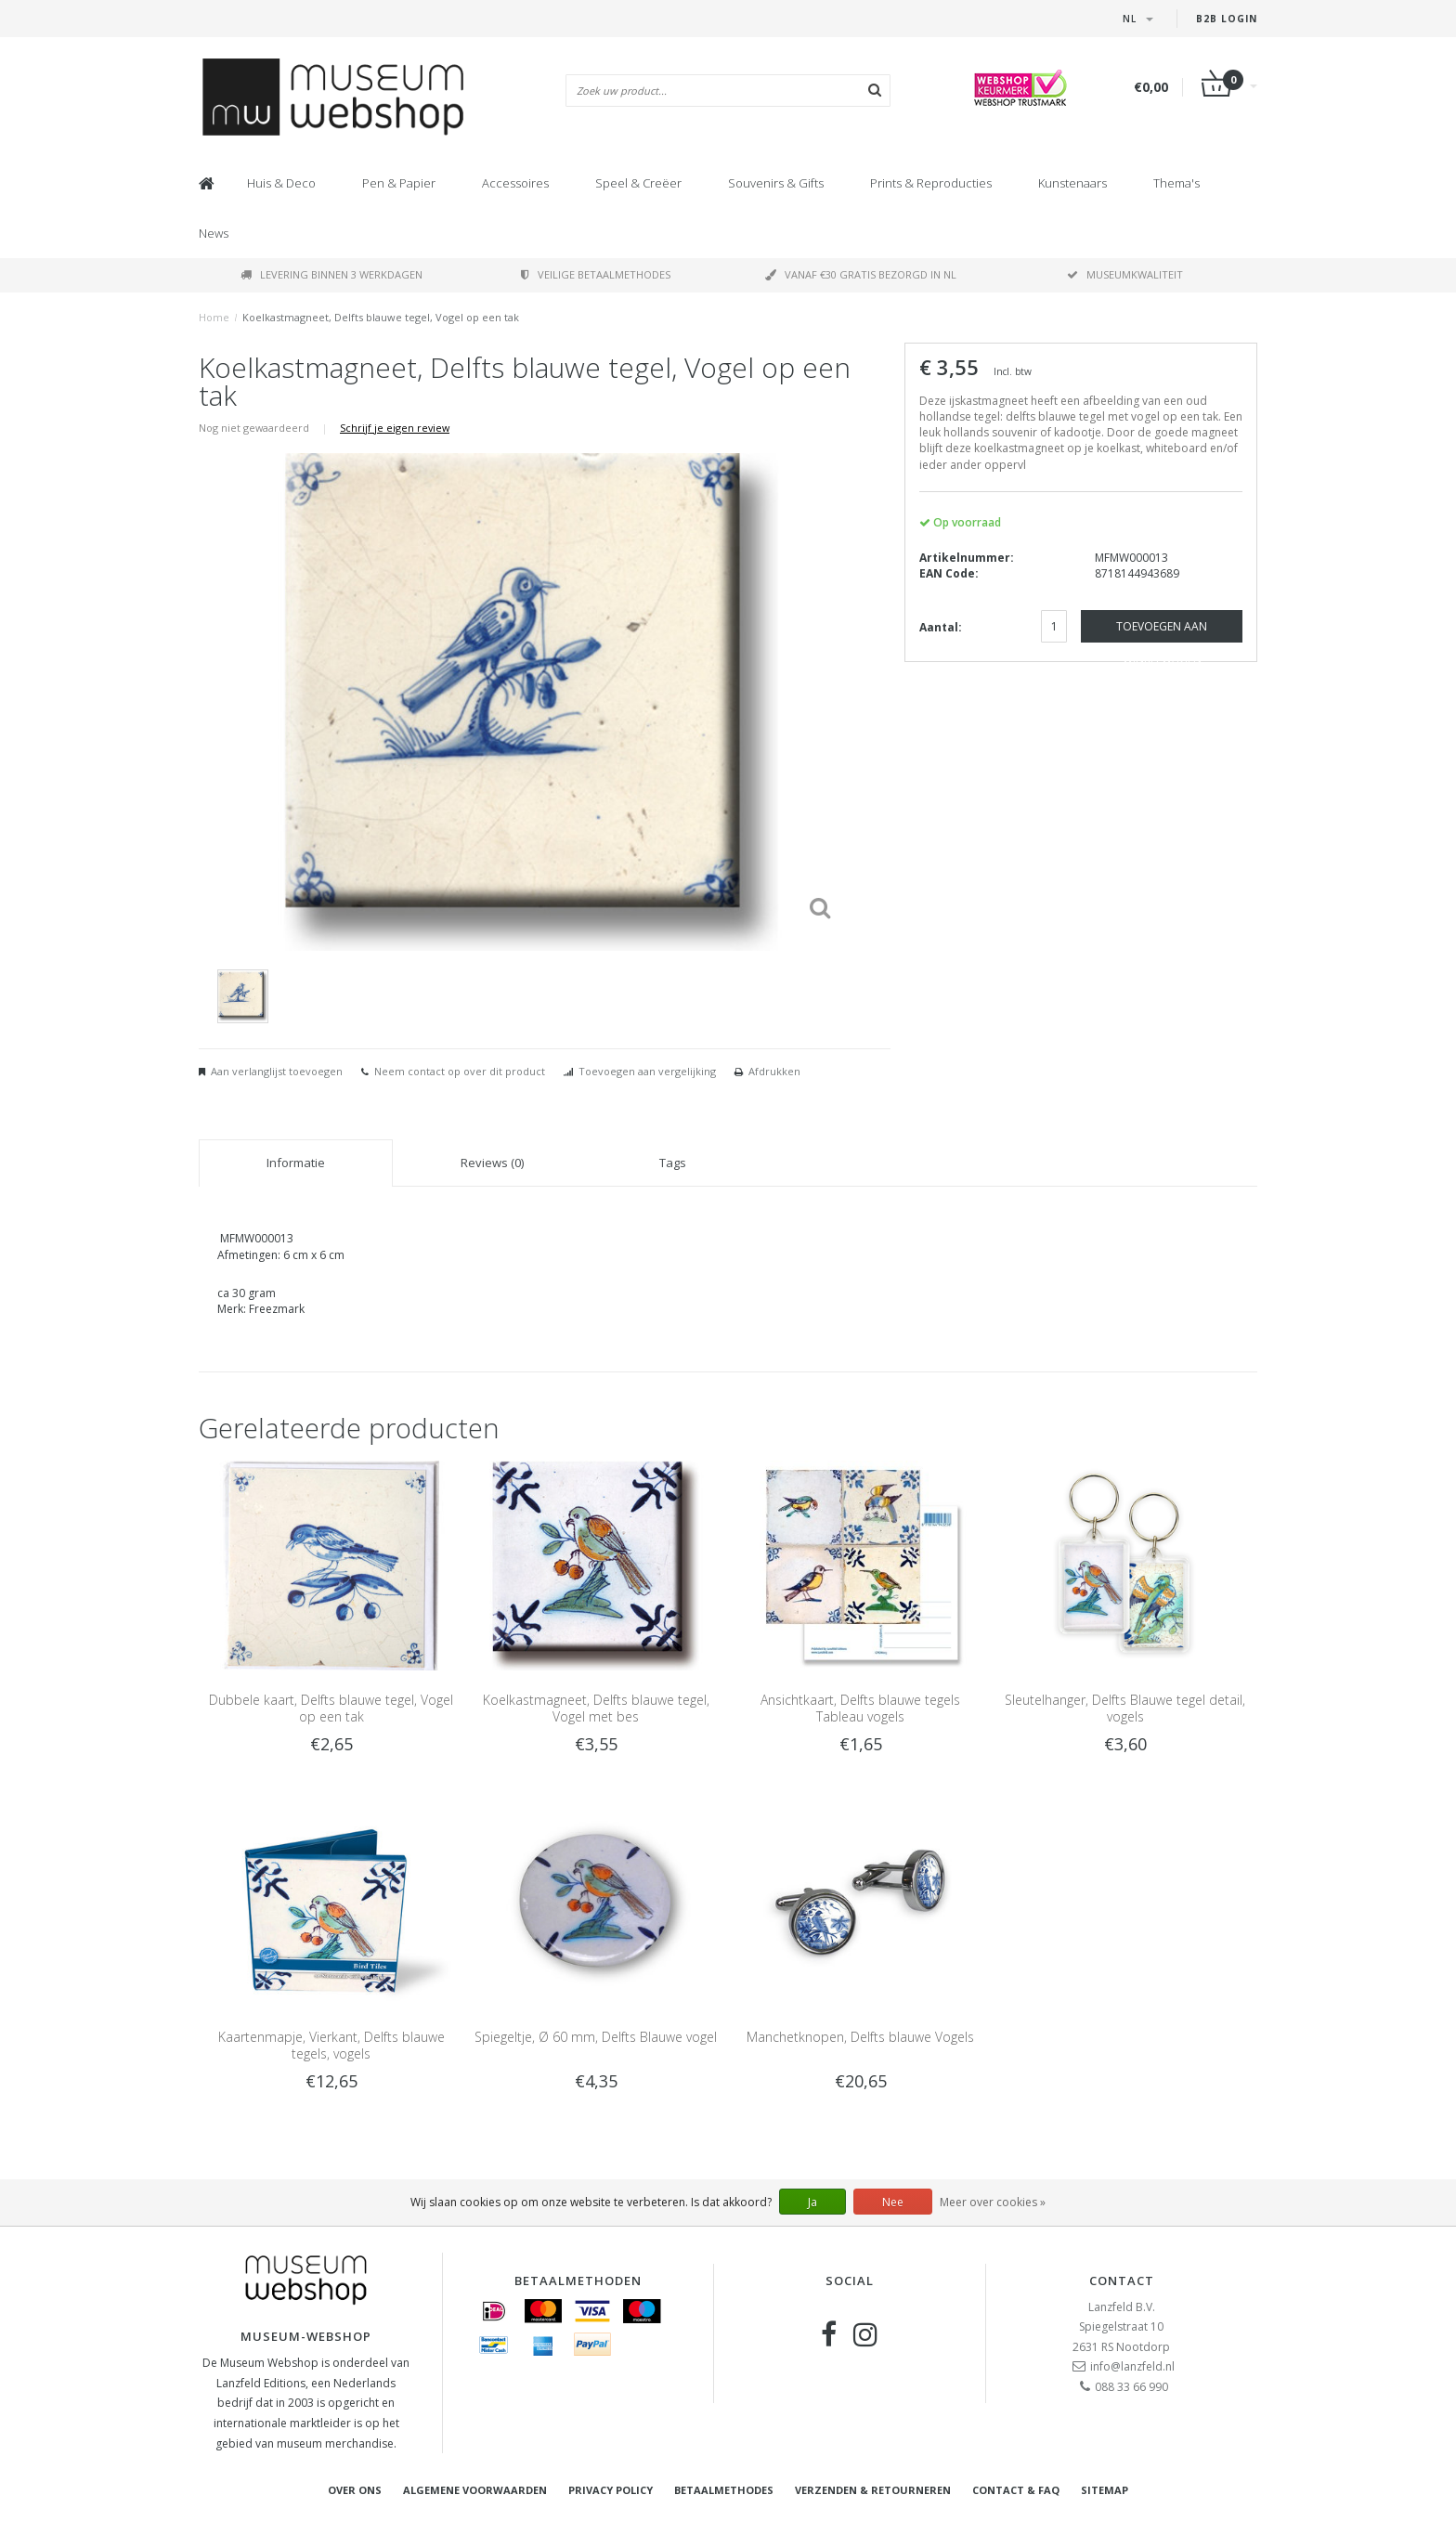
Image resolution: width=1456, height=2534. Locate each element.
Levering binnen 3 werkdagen (331, 274)
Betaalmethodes (724, 2490)
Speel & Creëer (638, 183)
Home (214, 317)
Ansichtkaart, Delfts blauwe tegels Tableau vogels (860, 1708)
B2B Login (1226, 18)
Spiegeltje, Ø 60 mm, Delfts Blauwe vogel (595, 2037)
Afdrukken (774, 1071)
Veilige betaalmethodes (595, 274)
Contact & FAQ (1016, 2490)
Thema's (1176, 183)
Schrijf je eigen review (394, 428)
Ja (812, 2202)
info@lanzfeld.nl (1132, 2366)
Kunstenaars (1072, 183)
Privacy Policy (610, 2490)
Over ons (355, 2490)
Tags (672, 1162)
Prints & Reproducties (931, 183)
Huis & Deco (281, 183)
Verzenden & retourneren (873, 2490)
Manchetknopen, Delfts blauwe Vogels (860, 2037)
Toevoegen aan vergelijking (647, 1071)
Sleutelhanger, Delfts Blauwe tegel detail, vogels (1125, 1708)
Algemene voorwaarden (475, 2490)
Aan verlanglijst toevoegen (277, 1071)
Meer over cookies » (993, 2202)
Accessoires (515, 183)
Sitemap (1104, 2490)
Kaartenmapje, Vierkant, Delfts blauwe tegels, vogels (331, 2045)
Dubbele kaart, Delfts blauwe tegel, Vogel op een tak (331, 1708)
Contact (1121, 2280)
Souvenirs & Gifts (776, 183)
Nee (893, 2202)
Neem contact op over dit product (459, 1071)
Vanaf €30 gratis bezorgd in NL (860, 274)
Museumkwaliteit (1125, 274)
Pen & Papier (399, 183)
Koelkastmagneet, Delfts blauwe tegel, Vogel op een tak (380, 317)
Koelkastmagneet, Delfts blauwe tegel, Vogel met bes (596, 1708)
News (213, 233)
